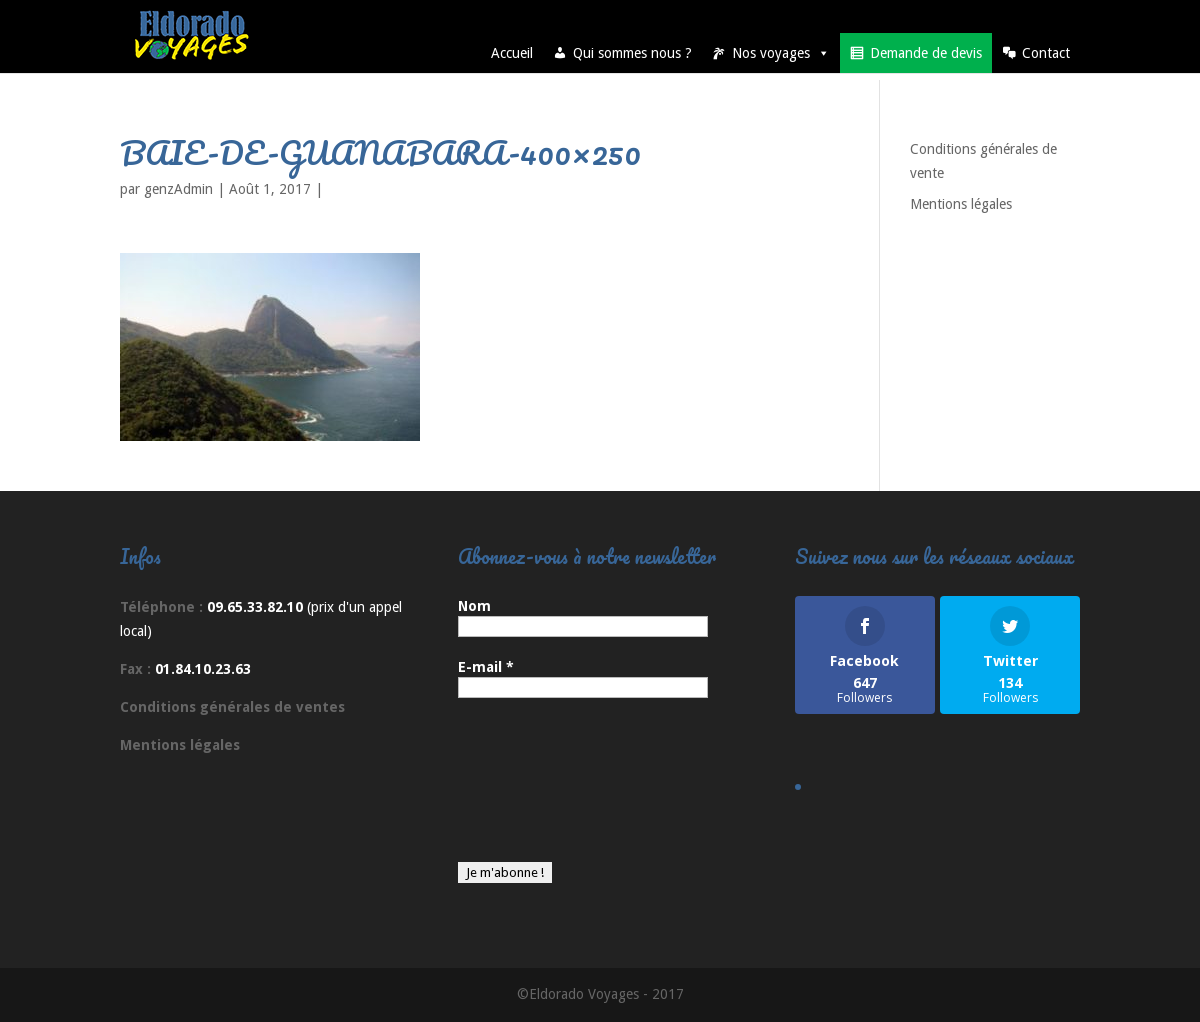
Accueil (512, 53)
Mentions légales (961, 204)
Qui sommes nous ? (632, 53)
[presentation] (540, 790)
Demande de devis (926, 53)
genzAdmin (178, 189)
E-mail (486, 667)
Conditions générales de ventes (232, 707)
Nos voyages (781, 53)
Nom (474, 606)
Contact (1046, 53)
